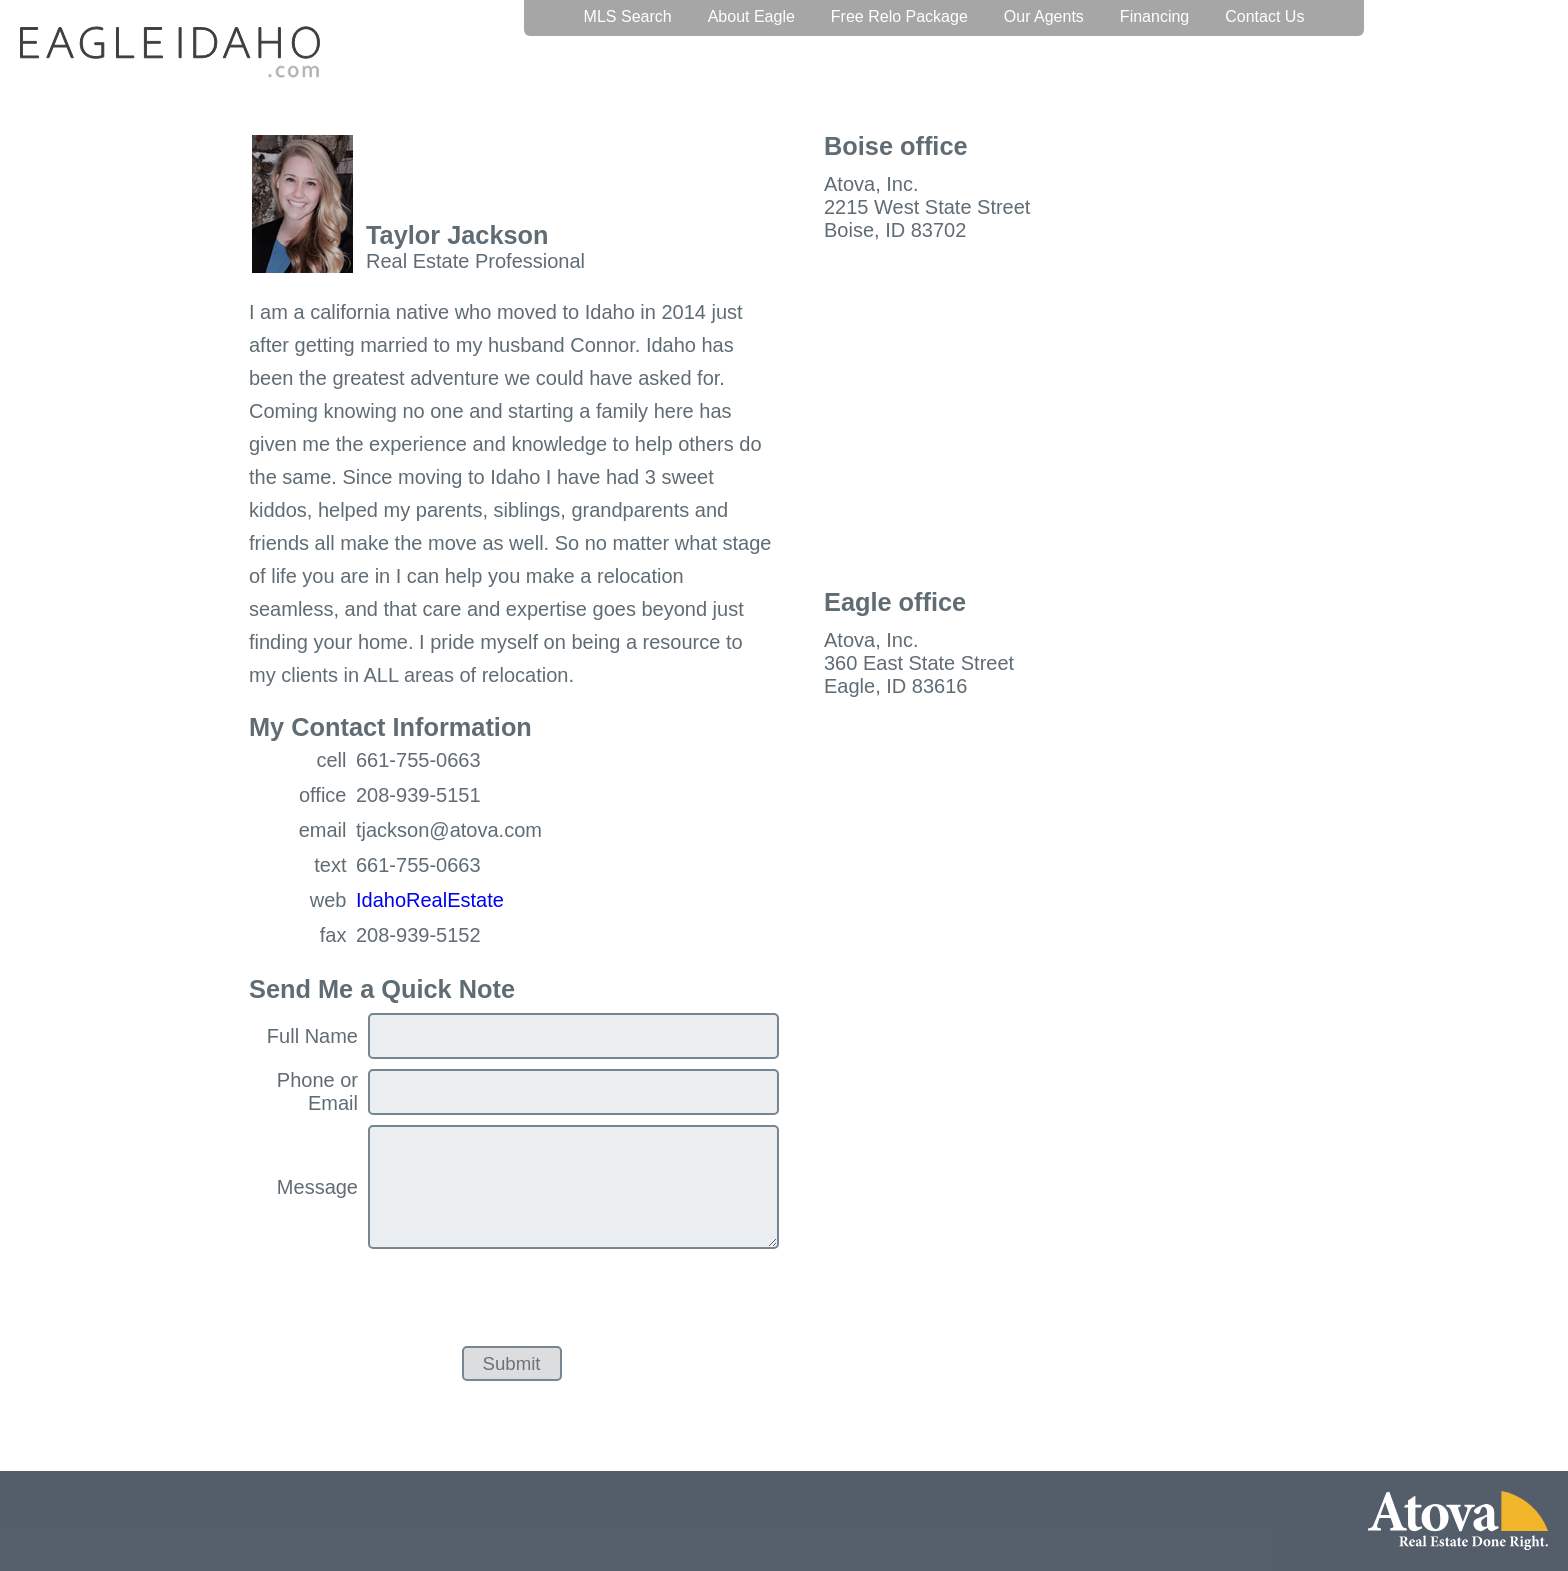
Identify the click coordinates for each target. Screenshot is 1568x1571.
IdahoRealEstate (430, 900)
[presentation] (520, 1298)
